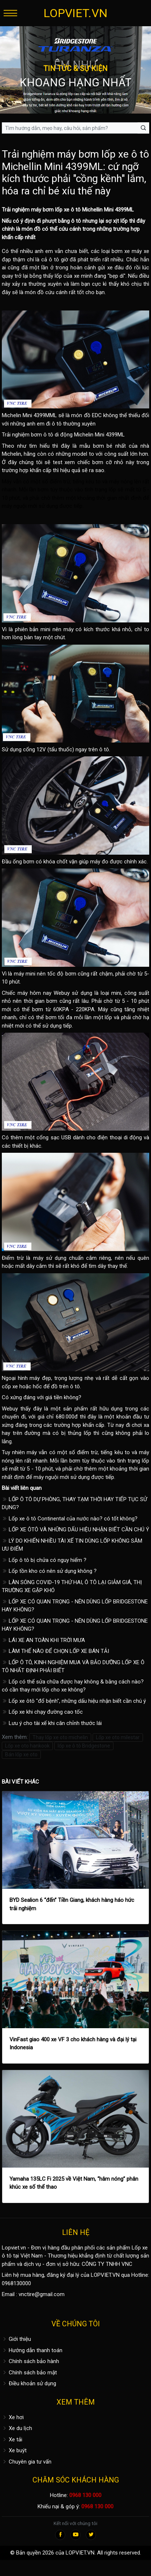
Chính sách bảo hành (30, 2361)
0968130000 (16, 2283)
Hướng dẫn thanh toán (32, 2350)
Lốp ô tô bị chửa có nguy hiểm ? (44, 1560)
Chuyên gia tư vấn (26, 2461)
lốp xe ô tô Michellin (78, 209)
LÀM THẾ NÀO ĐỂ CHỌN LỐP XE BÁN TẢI (55, 1651)
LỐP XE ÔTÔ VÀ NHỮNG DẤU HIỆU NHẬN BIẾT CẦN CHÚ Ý (75, 1529)
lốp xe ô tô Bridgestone (84, 1746)
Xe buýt (14, 2450)
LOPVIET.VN (75, 13)
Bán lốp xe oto (21, 1754)
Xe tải (12, 2439)
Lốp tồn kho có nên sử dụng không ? (49, 1571)
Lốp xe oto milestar (118, 1737)
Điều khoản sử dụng (29, 2383)
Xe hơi (13, 2417)
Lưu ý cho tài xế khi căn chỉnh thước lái (52, 1723)
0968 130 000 (85, 2495)
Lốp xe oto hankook (27, 1746)
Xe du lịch (17, 2428)
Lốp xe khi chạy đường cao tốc (42, 1712)
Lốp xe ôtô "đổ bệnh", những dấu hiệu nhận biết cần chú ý (74, 1701)
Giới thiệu (16, 2339)
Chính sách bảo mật (29, 2372)
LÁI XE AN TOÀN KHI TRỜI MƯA (43, 1640)
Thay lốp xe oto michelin (60, 1737)
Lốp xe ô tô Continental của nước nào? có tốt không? (70, 1518)
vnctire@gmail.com (42, 2294)
